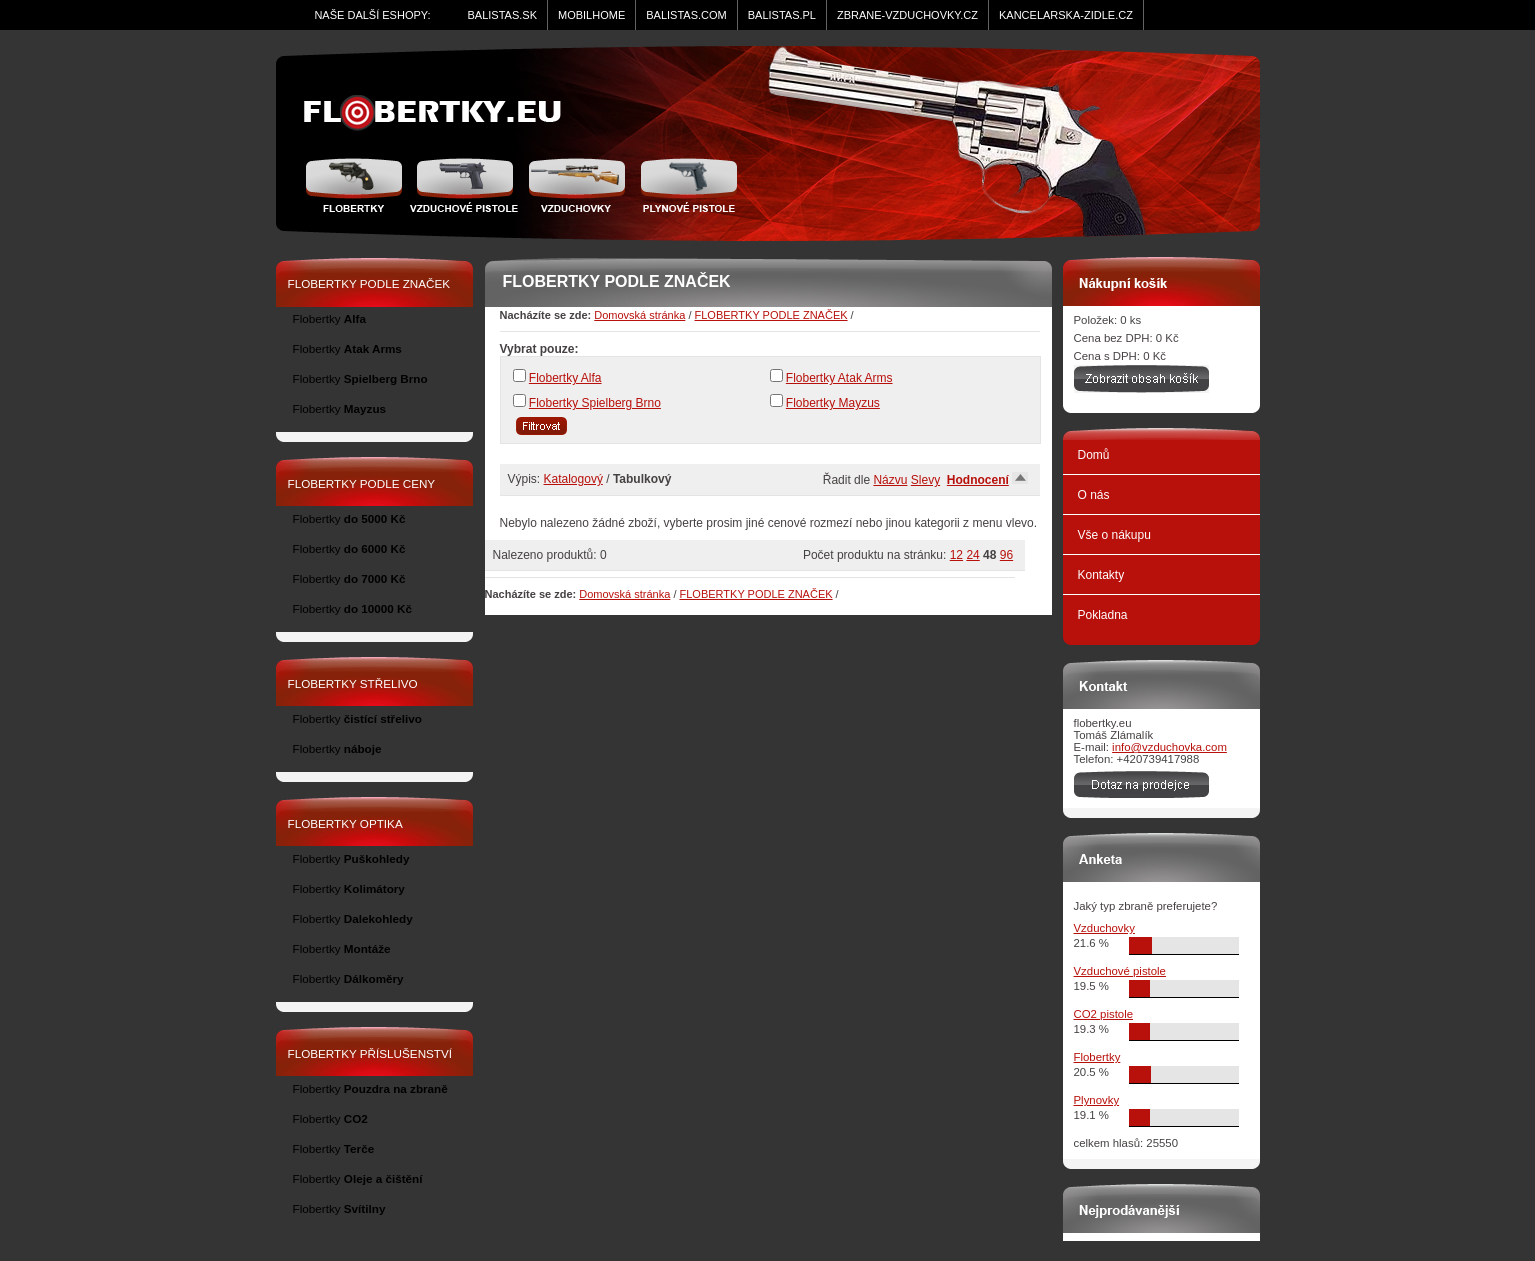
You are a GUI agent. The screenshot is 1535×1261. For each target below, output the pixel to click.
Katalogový (573, 479)
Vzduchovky (1104, 928)
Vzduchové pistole (464, 185)
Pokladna (1103, 615)
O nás (1094, 495)
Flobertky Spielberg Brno (595, 403)
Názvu (890, 480)
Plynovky (1097, 1100)
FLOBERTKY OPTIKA (345, 823)
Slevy (925, 480)
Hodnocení (978, 480)
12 (956, 555)
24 (972, 555)
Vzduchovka (576, 185)
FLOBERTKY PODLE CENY (362, 483)
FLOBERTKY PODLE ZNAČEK (771, 315)
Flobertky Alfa (565, 378)
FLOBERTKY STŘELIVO (353, 683)
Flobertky (356, 185)
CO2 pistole (1104, 1014)
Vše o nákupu (1114, 535)
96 (1006, 555)
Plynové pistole (684, 185)
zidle (441, 113)
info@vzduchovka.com (1169, 747)
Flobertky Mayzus (833, 403)
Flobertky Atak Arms (839, 378)
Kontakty (1101, 575)
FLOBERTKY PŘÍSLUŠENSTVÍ (370, 1053)
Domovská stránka (639, 315)
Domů (1094, 455)
